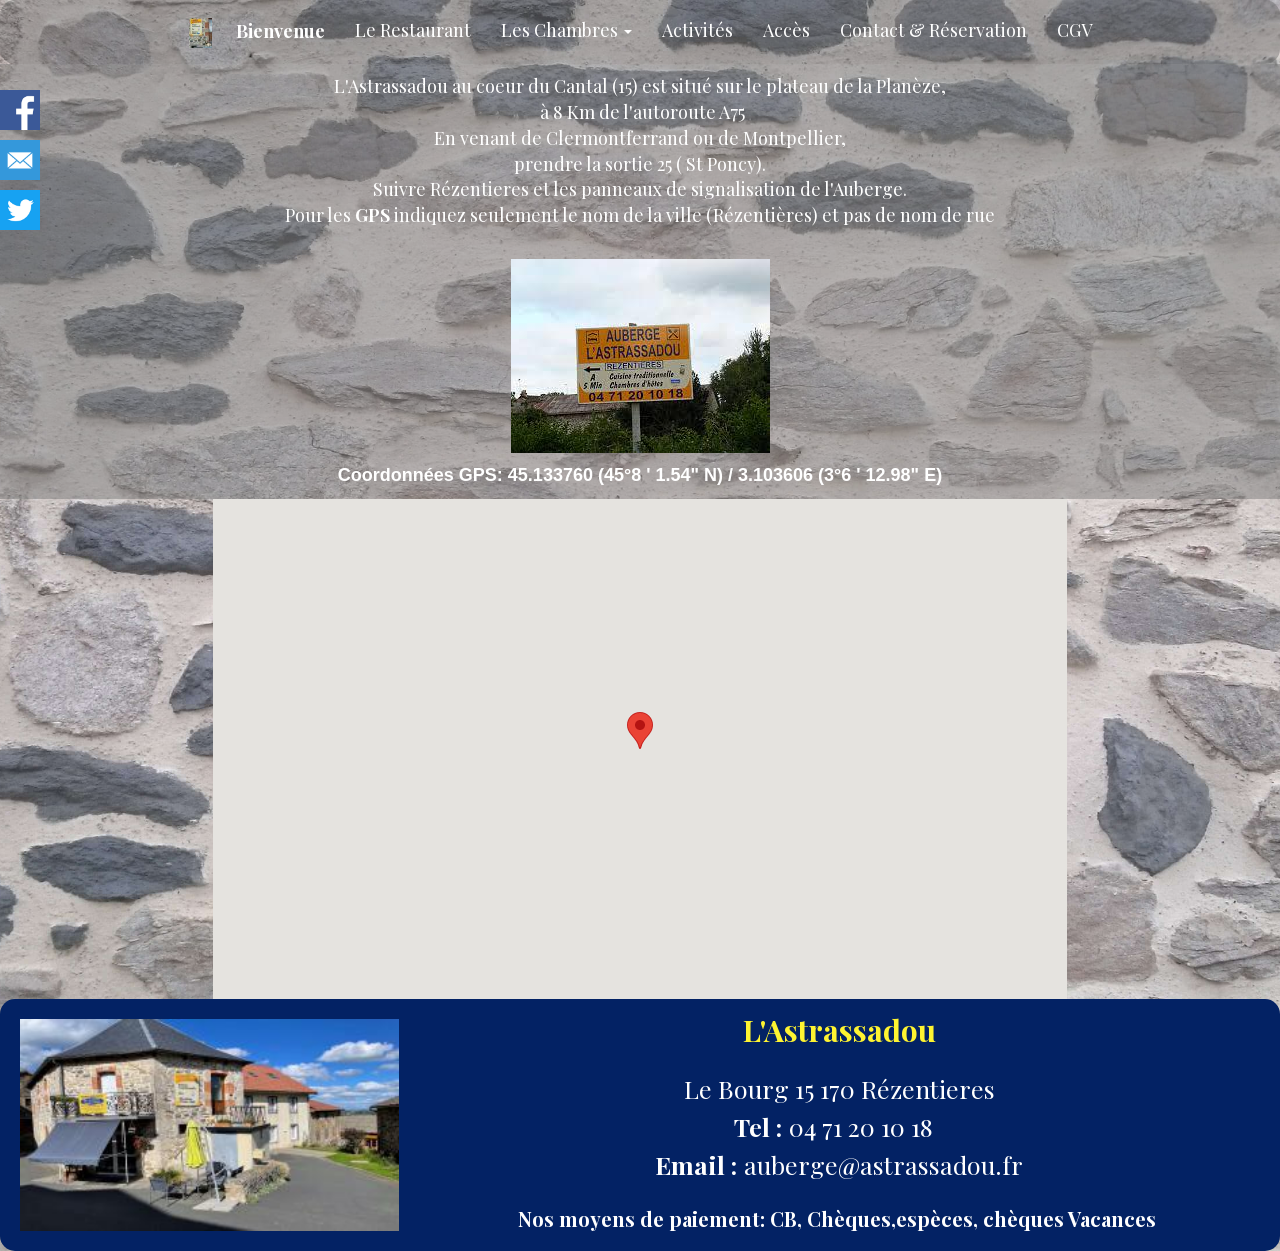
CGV (1074, 30)
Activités (697, 30)
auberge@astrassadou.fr (883, 1164)
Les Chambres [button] (566, 30)
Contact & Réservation (933, 30)
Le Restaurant (413, 30)
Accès (786, 30)
